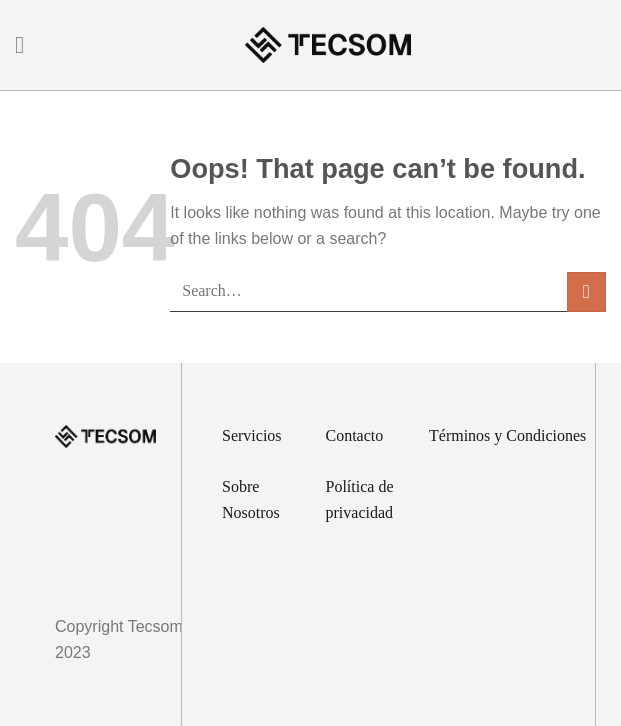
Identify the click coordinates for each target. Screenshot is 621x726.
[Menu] (27, 44)
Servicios (252, 435)
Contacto (355, 435)
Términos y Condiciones (507, 435)
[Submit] (586, 291)
